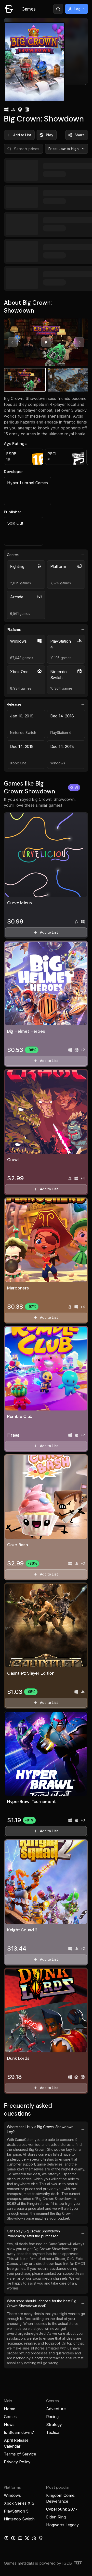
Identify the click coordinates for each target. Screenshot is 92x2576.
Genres (46, 555)
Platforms (46, 629)
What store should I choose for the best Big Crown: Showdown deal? (46, 2303)
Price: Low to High (67, 148)
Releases (46, 704)
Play (46, 135)
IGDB (67, 2563)
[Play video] (46, 342)
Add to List (18, 135)
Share (76, 135)
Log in (76, 8)
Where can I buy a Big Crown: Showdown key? (46, 2129)
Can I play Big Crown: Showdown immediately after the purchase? (46, 2233)
